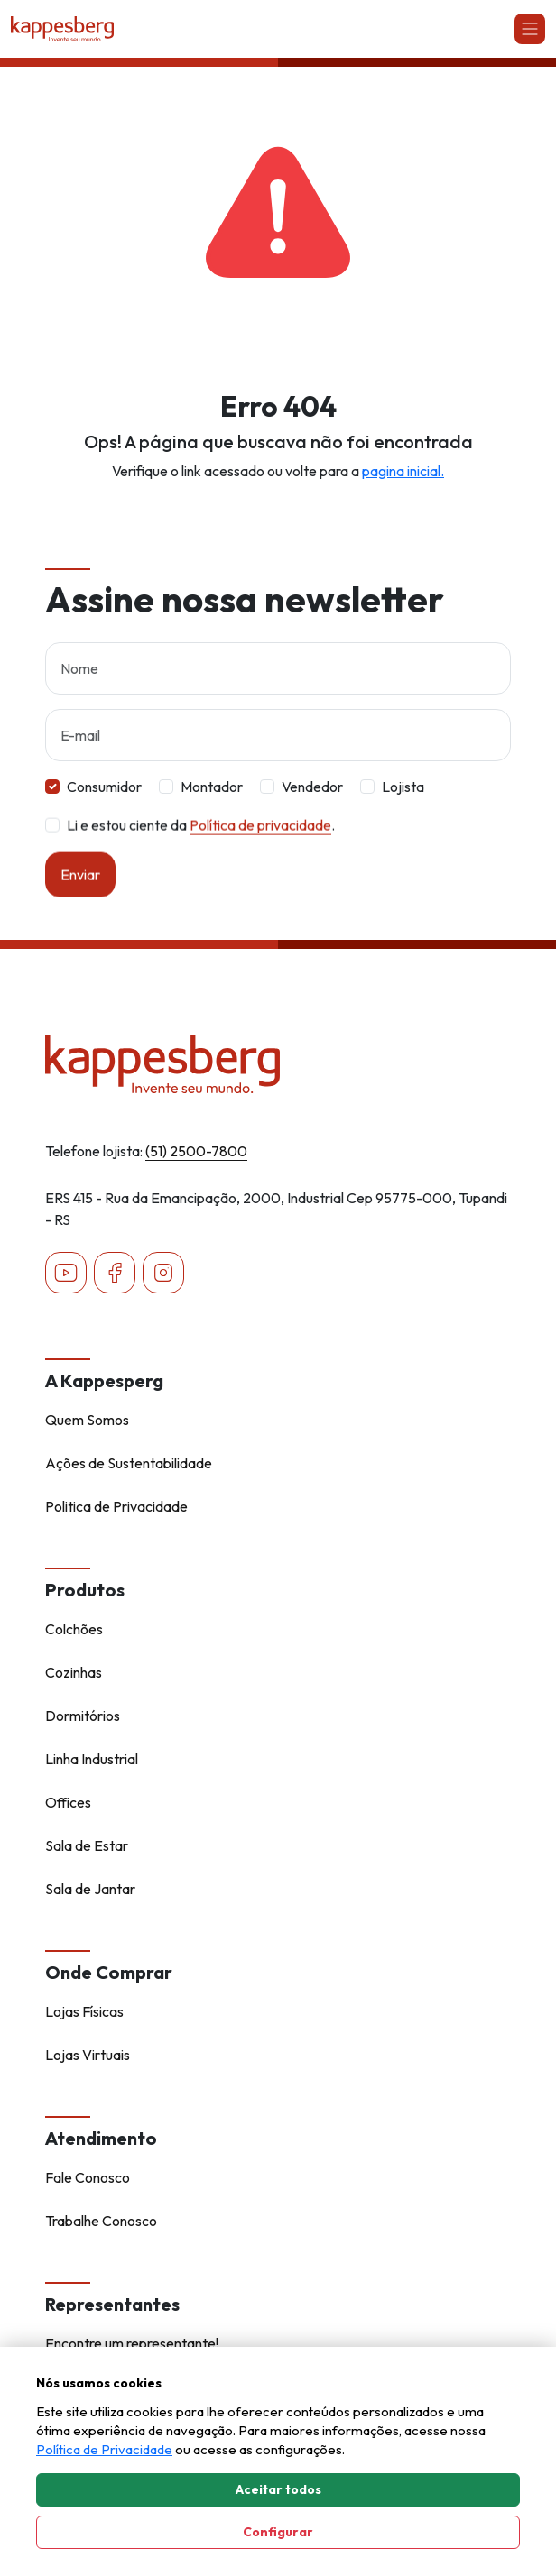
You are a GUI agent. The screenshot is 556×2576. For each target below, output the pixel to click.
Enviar (80, 895)
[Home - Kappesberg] (278, 1064)
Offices (68, 1802)
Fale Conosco (87, 2177)
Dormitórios (82, 1716)
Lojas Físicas (84, 2011)
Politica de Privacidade (116, 1506)
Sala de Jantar (90, 1889)
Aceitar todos (278, 2489)
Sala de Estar (86, 1845)
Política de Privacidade (104, 2449)
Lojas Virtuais (87, 2055)
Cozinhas (73, 1672)
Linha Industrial (91, 1759)
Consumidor (104, 786)
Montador (212, 786)
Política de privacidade (260, 845)
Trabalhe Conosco (101, 2221)
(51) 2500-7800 (196, 1151)
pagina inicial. (403, 471)
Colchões (74, 1629)
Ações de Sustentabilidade (128, 1463)
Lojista (403, 786)
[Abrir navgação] (529, 29)
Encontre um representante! (131, 2343)
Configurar (278, 2532)
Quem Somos (87, 1420)
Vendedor (312, 786)
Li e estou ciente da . (201, 845)
